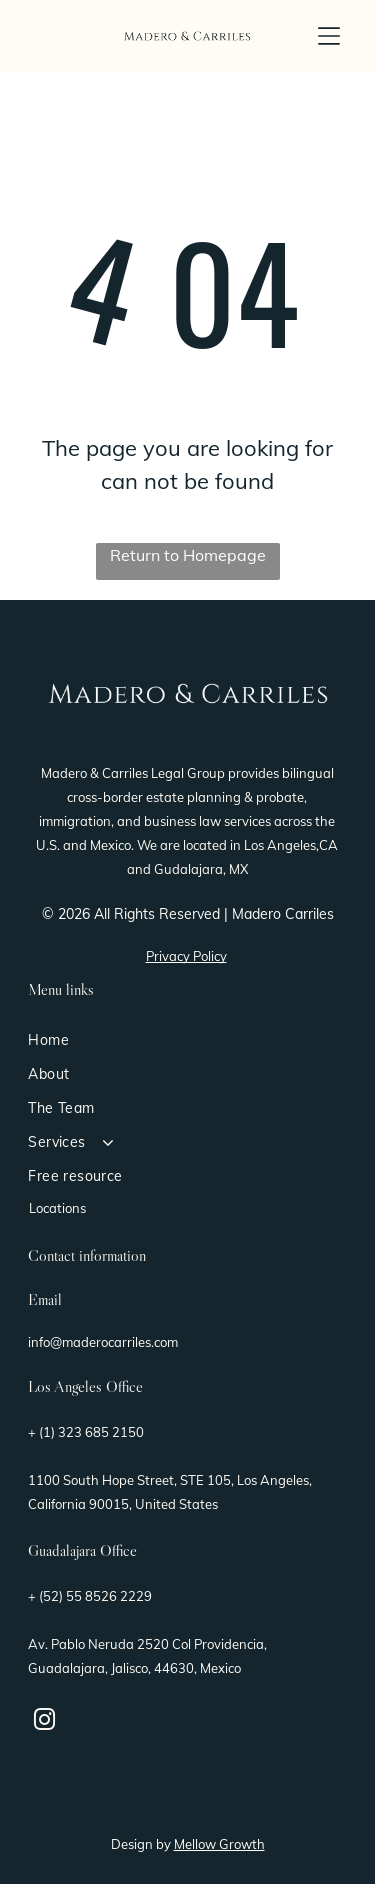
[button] (329, 36)
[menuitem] (187, 1040)
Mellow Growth (219, 1844)
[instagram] (44, 1722)
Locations (57, 1208)
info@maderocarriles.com (103, 1342)
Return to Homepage (188, 555)
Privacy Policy (186, 956)
